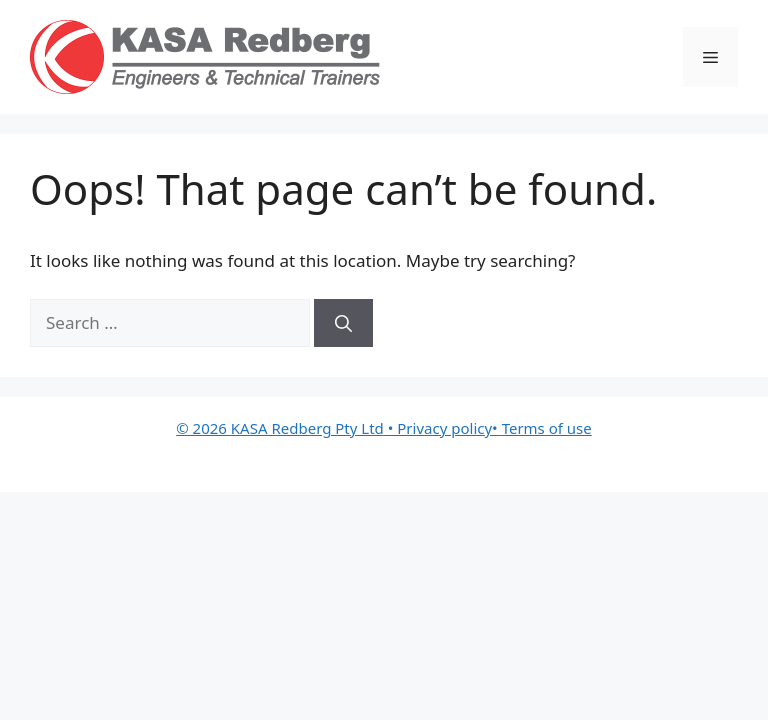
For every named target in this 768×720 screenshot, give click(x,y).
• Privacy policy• (443, 428)
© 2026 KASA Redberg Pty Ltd (280, 428)
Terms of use (547, 428)
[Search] (343, 323)
